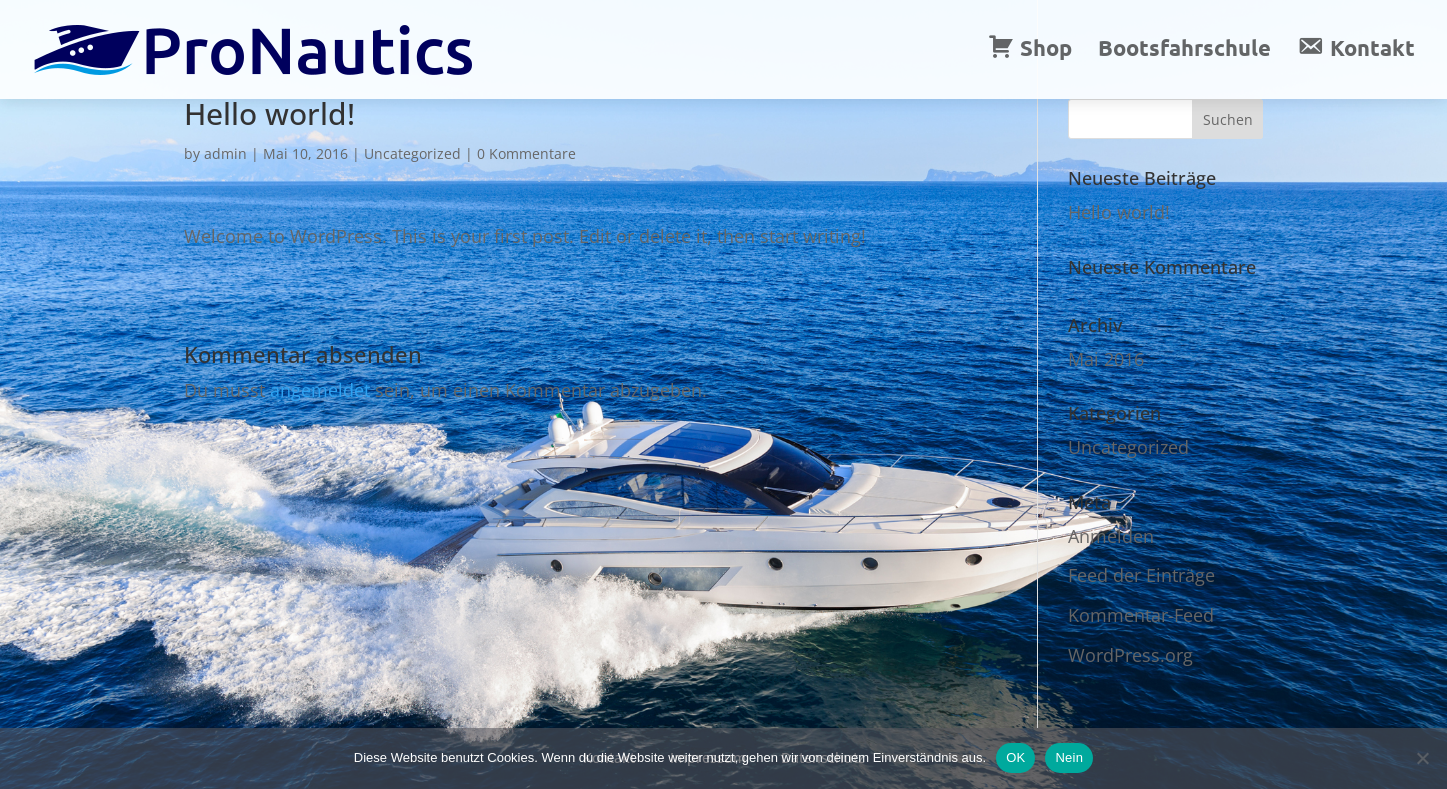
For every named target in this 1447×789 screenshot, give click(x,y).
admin (225, 153)
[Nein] (1422, 758)
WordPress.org (1130, 655)
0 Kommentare (526, 153)
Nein (1069, 757)
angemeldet (320, 390)
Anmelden (1111, 536)
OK (1015, 757)
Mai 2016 (1106, 359)
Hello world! (1119, 212)
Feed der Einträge (1141, 575)
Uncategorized (412, 153)
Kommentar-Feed (1141, 615)
